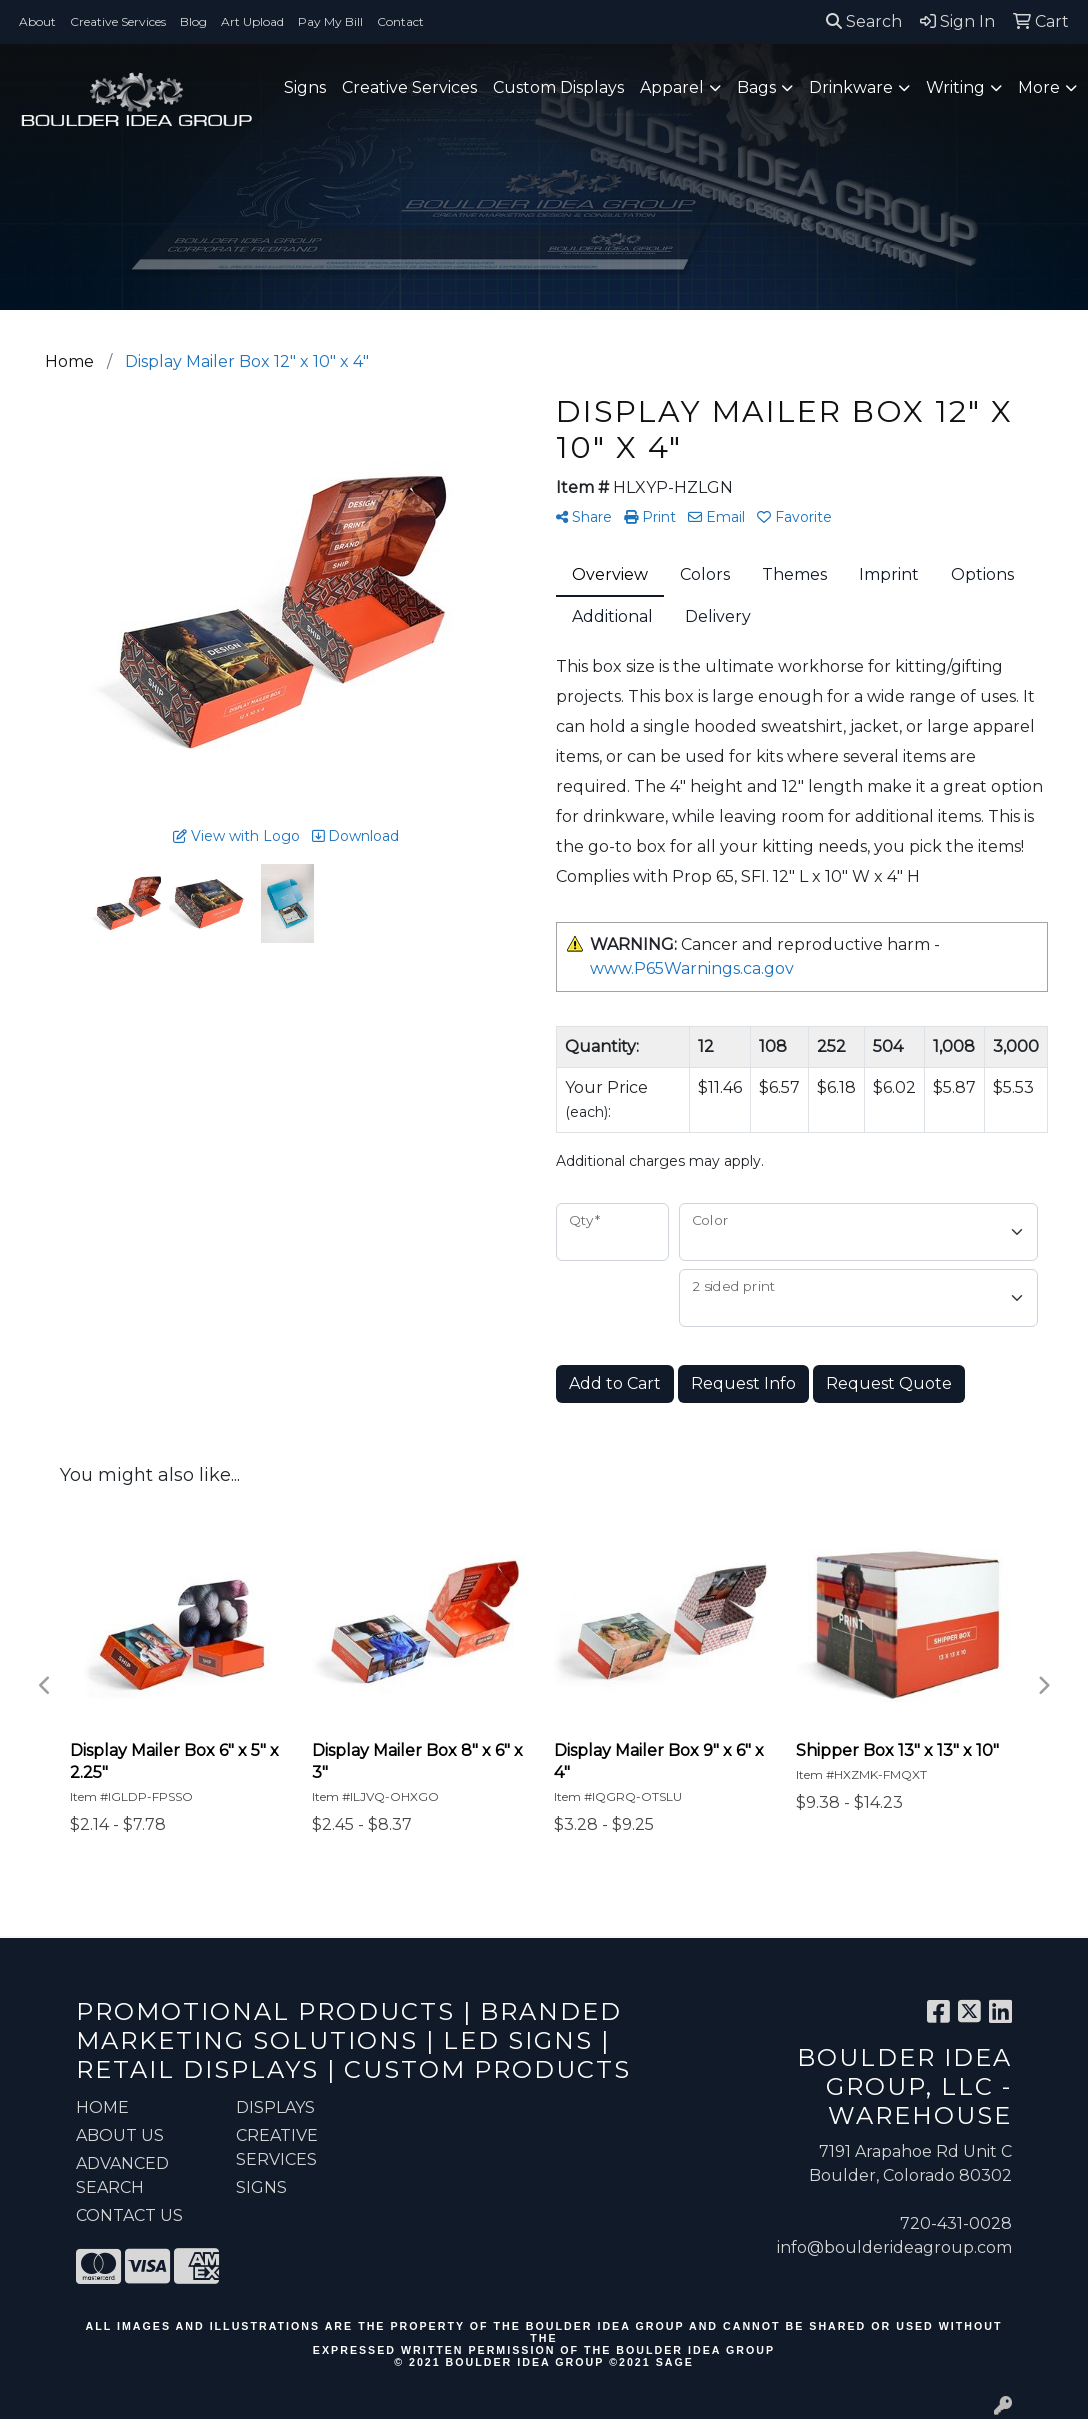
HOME (102, 2107)
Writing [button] (955, 87)
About (37, 21)
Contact (400, 21)
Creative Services (118, 21)
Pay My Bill (330, 21)
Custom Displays (558, 87)
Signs (305, 87)
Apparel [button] (672, 87)
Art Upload (252, 21)
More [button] (1039, 87)
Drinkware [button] (851, 87)
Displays (275, 2107)
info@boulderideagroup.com (894, 2247)
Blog (193, 21)
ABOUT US (120, 2135)
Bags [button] (756, 87)
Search (864, 21)
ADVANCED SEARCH (122, 2175)
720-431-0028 (956, 2223)
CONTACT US (129, 2215)
